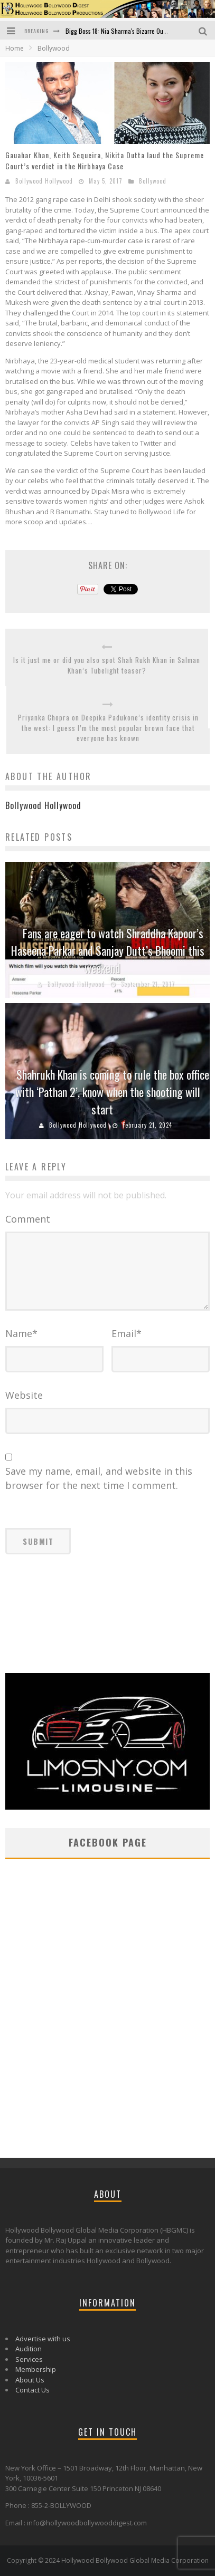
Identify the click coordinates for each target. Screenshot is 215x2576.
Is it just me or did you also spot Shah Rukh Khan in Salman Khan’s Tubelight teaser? (106, 665)
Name (21, 1333)
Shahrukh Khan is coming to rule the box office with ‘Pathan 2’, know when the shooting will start (112, 1092)
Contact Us (32, 2390)
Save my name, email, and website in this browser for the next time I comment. (98, 1478)
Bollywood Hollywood (44, 181)
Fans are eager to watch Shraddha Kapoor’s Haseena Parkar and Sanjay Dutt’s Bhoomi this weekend (107, 950)
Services (29, 2359)
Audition (28, 2348)
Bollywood (152, 181)
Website (24, 1395)
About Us (29, 2380)
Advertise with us (42, 2338)
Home (14, 48)
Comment (27, 1219)
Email (126, 1333)
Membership (35, 2369)
